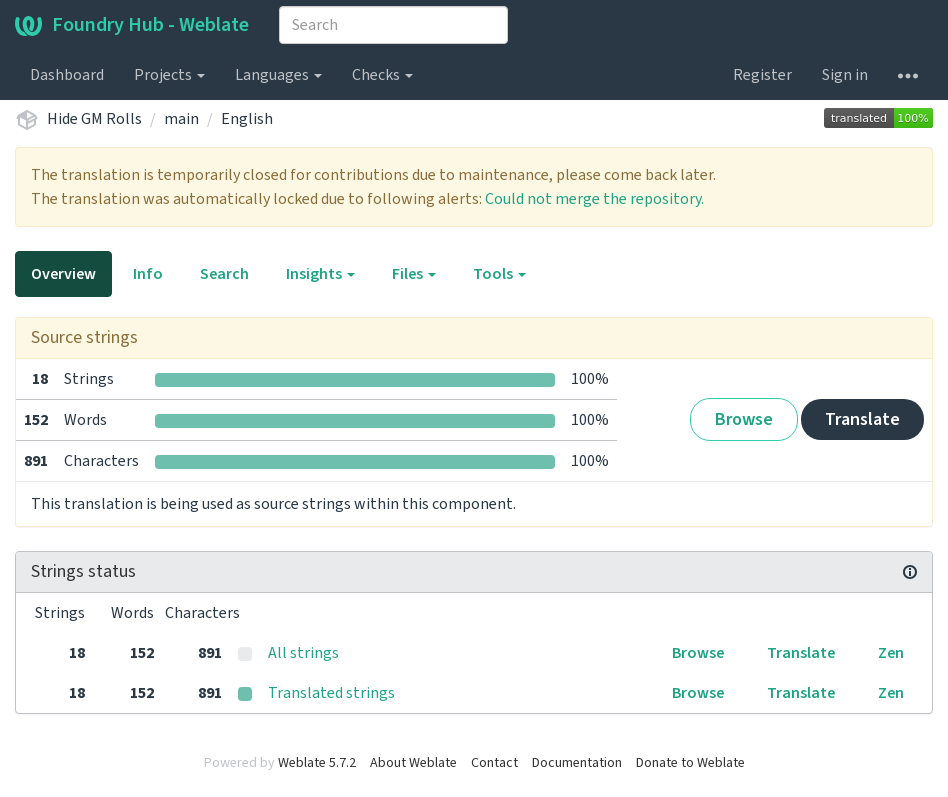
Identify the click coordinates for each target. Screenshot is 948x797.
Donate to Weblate (690, 763)
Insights (320, 274)
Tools (499, 274)
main (181, 119)
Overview (63, 274)
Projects (169, 75)
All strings (303, 653)
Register (762, 75)
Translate (862, 419)
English (247, 119)
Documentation (577, 763)
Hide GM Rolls (94, 119)
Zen (891, 653)
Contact (494, 763)
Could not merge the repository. (594, 199)
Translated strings (331, 693)
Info (148, 274)
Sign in (845, 75)
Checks (382, 75)
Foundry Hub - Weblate (132, 25)
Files (414, 274)
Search (224, 274)
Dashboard (67, 75)
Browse (744, 419)
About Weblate (413, 763)
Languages (278, 75)
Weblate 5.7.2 (317, 763)
